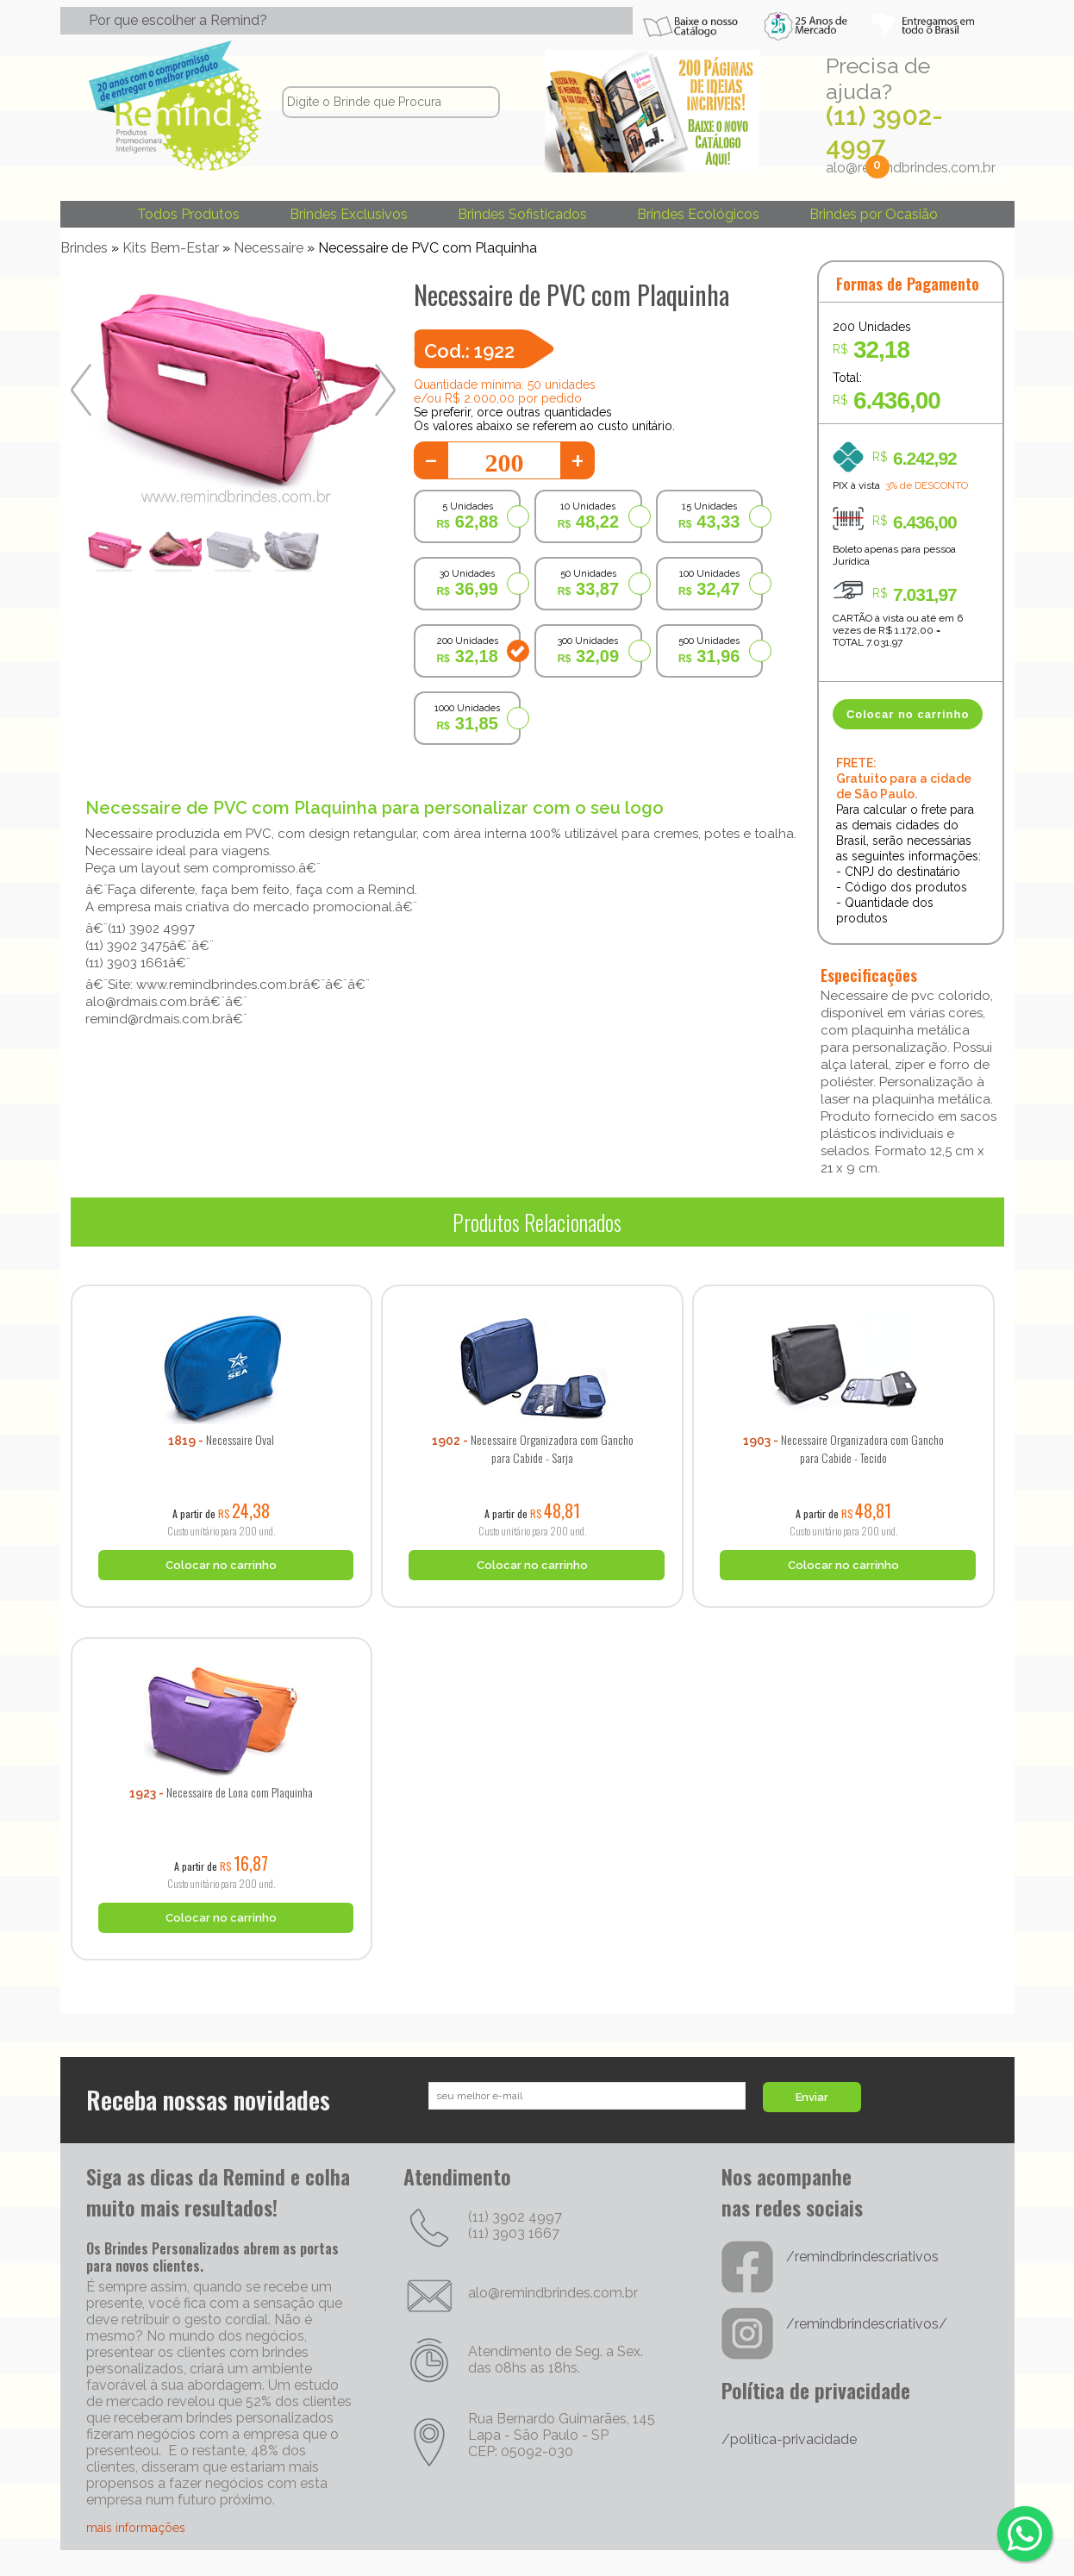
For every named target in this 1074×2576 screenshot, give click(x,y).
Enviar (812, 2097)
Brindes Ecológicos (698, 214)
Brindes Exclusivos (349, 214)
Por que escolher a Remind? (178, 20)
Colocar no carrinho (908, 714)
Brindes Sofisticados (522, 214)
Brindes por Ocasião (873, 214)
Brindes (84, 248)
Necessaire (268, 248)
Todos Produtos (188, 214)
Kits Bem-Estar (170, 248)
